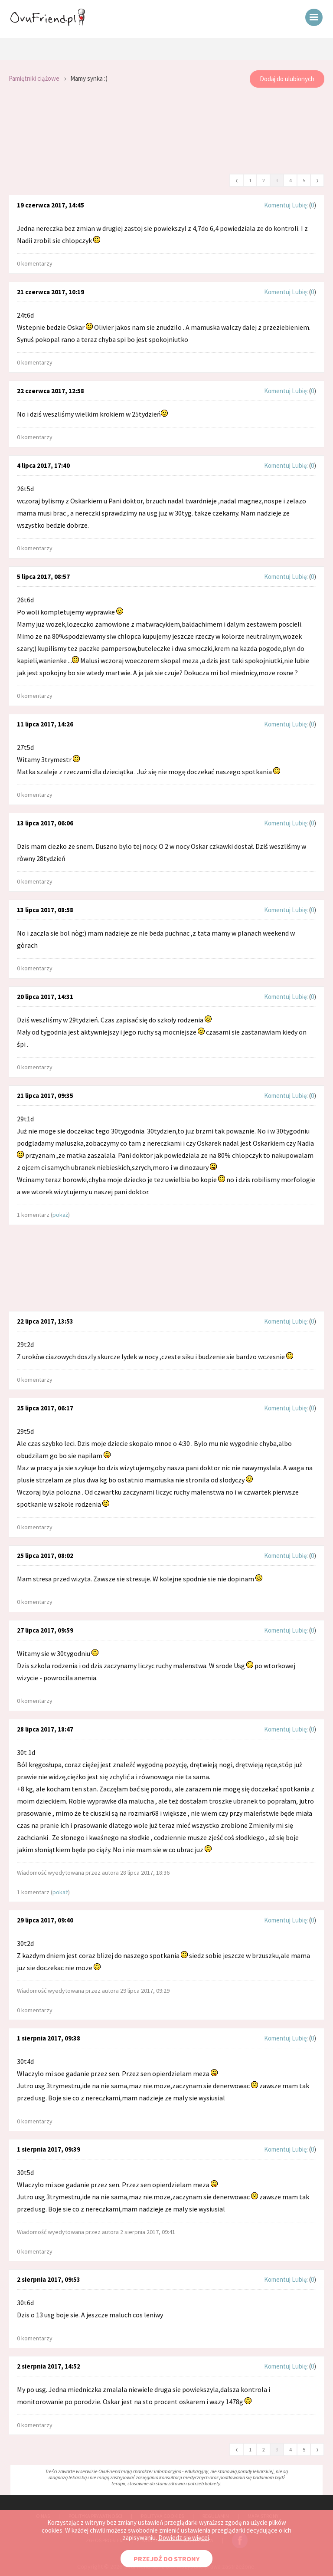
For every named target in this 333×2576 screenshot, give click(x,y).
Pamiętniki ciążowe (34, 78)
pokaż (60, 1214)
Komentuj (277, 205)
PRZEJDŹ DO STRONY (166, 2558)
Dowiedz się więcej (183, 2537)
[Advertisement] (166, 131)
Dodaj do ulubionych (287, 79)
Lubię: (300, 205)
